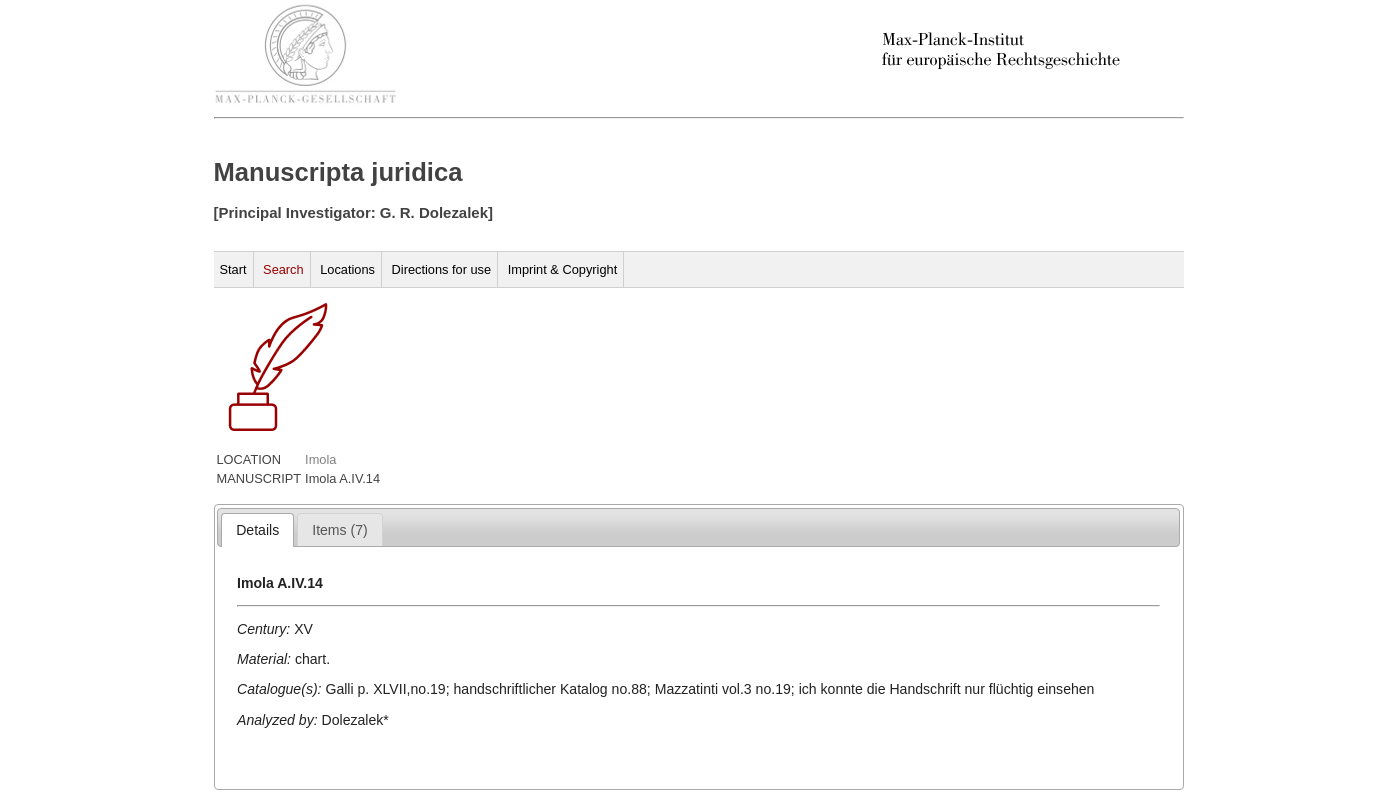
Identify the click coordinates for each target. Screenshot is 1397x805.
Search (283, 269)
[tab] (257, 530)
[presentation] (257, 530)
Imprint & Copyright (563, 269)
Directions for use (442, 269)
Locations (347, 269)
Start (233, 269)
